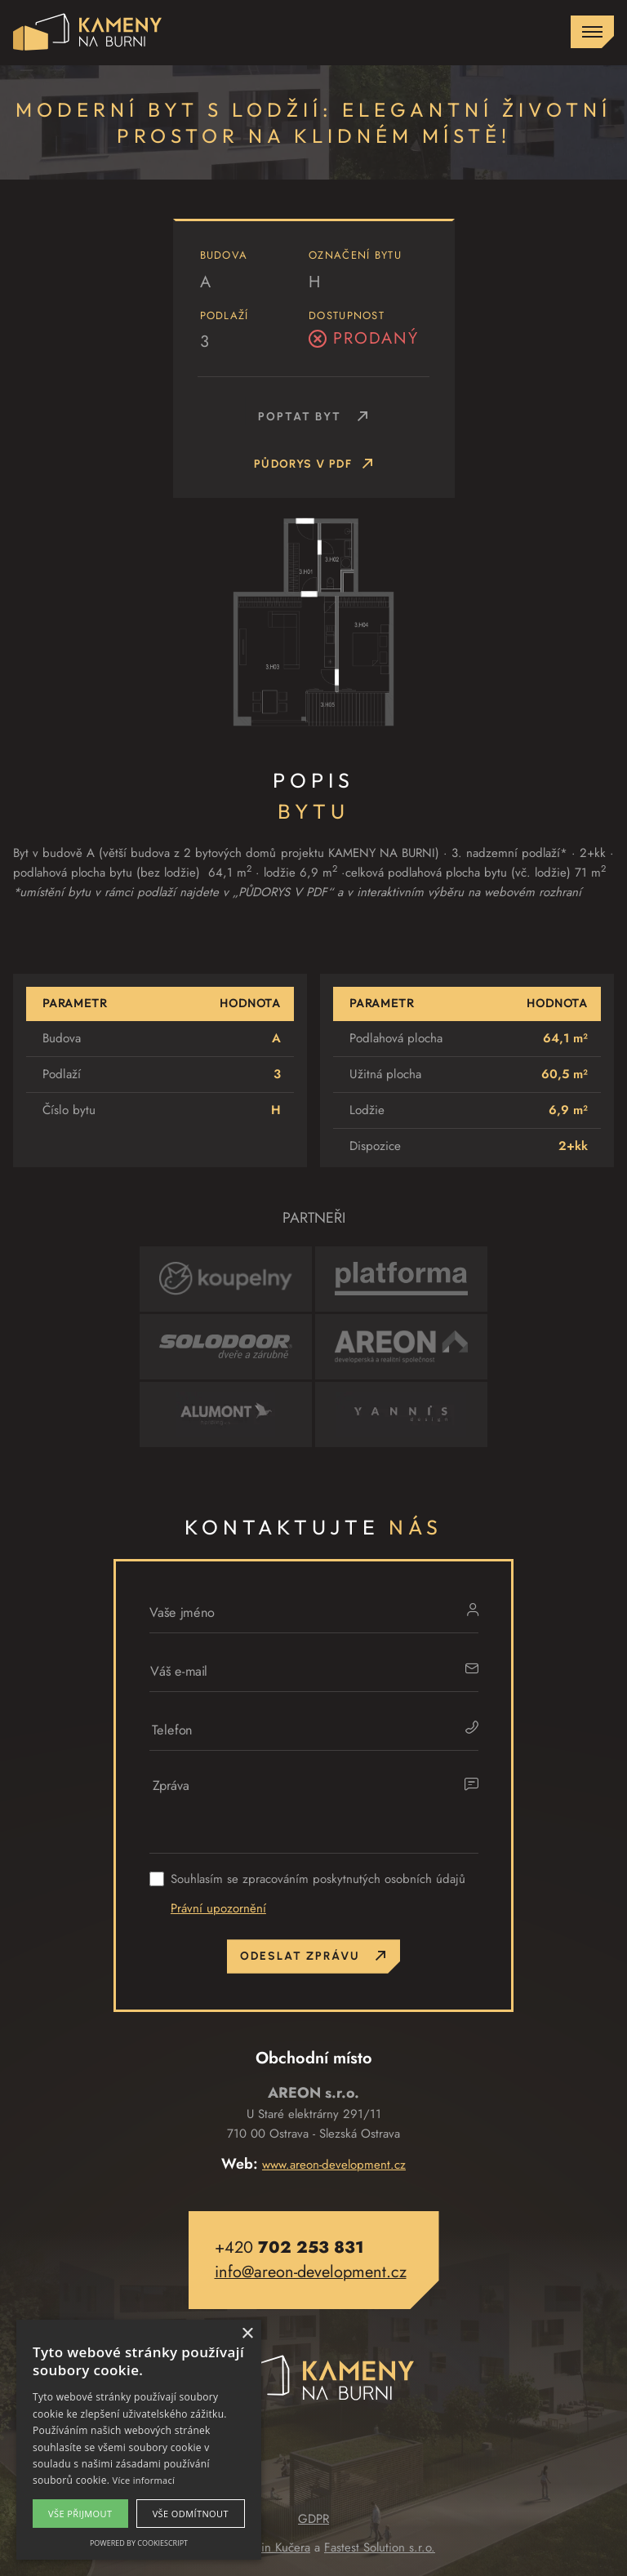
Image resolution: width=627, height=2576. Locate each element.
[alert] (138, 2440)
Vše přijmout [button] (80, 2513)
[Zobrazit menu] (592, 32)
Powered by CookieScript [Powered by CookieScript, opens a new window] (139, 2543)
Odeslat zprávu (313, 1956)
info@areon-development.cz (311, 2272)
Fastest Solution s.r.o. (379, 2547)
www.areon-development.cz (334, 2165)
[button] (314, 297)
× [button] (247, 2334)
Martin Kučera (274, 2547)
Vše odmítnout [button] (191, 2513)
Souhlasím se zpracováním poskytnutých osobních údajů (318, 1879)
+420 (289, 2247)
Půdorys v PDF (314, 466)
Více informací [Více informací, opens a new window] (144, 2480)
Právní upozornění (218, 1908)
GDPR (313, 2519)
